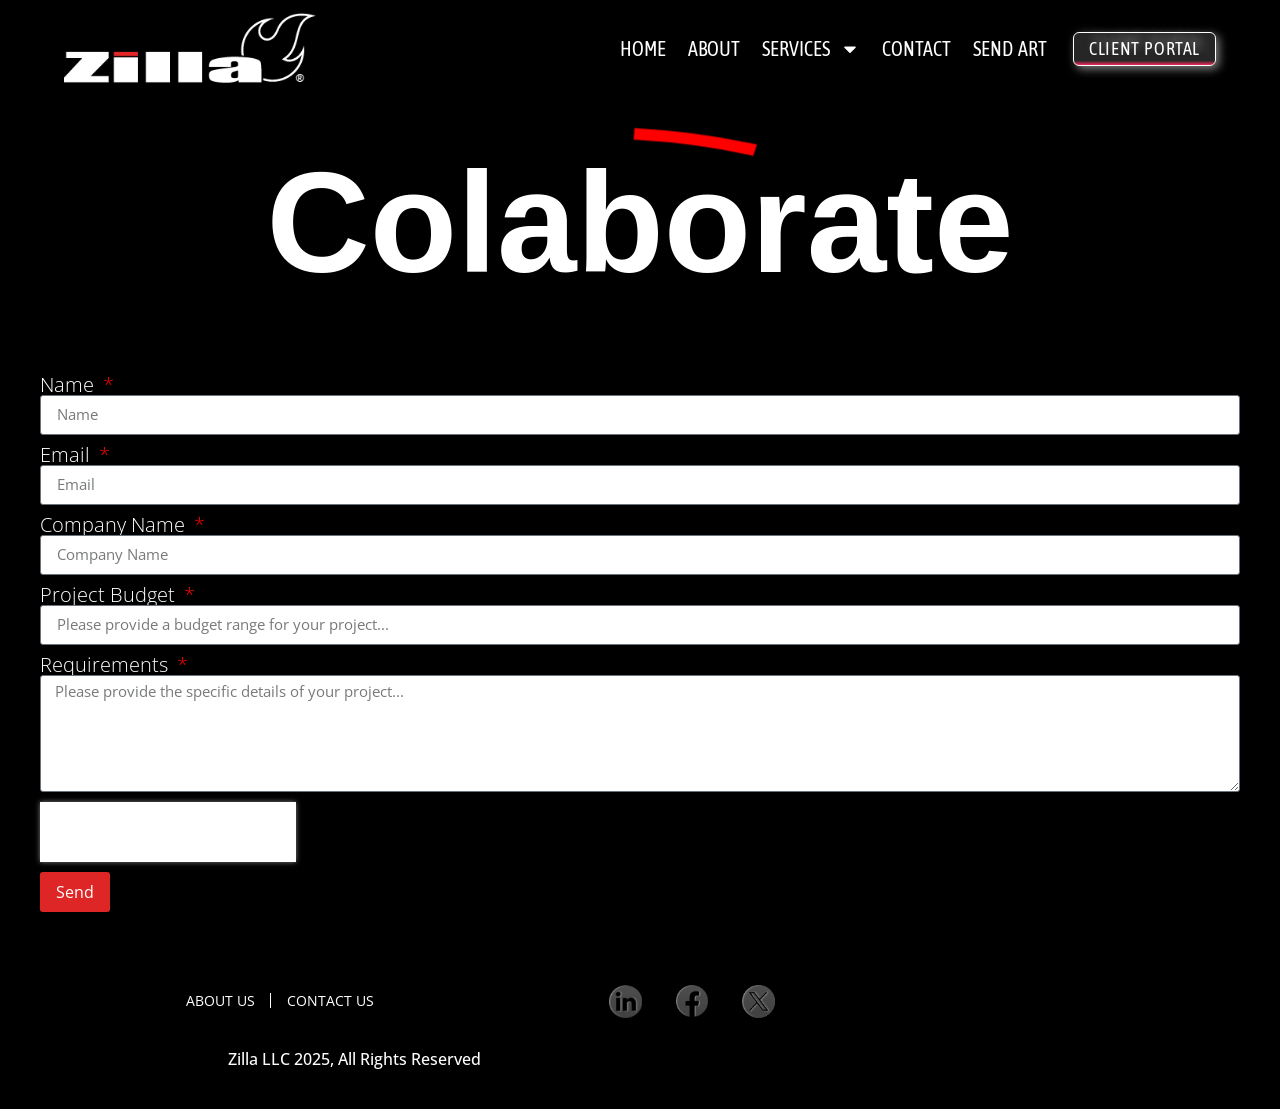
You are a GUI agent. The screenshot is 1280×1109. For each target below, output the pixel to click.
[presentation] (168, 832)
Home (643, 48)
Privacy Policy (516, 1068)
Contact (916, 48)
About (714, 48)
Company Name (115, 525)
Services (811, 49)
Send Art (1010, 48)
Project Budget (110, 595)
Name (69, 385)
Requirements (106, 665)
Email (67, 455)
